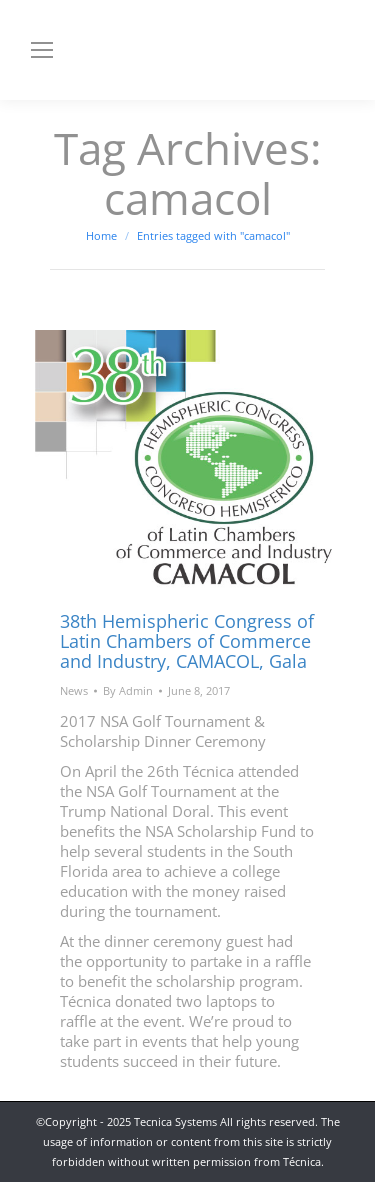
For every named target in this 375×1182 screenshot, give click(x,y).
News (74, 690)
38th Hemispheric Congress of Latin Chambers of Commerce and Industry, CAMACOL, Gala (187, 641)
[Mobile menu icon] (42, 50)
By (128, 690)
